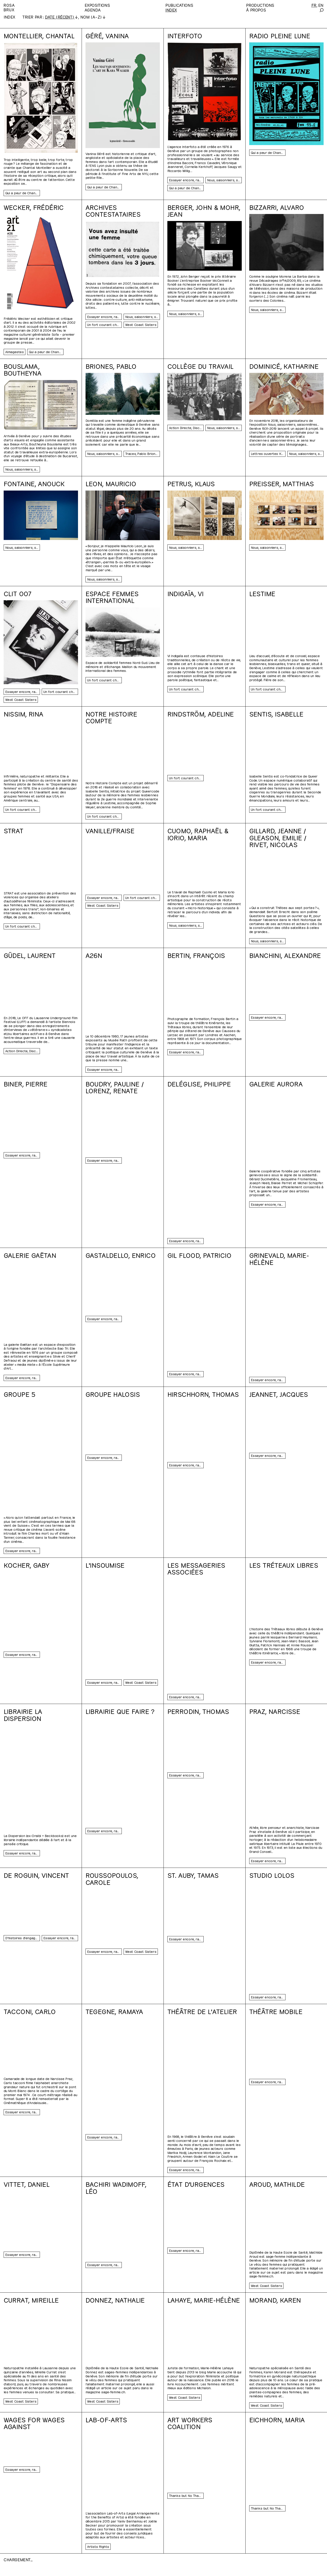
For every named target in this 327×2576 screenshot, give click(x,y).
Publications (179, 5)
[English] (320, 5)
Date (61, 17)
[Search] (321, 10)
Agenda (93, 9)
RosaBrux (9, 7)
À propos (256, 9)
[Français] (313, 5)
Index (171, 9)
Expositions (97, 5)
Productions (260, 5)
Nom (92, 17)
